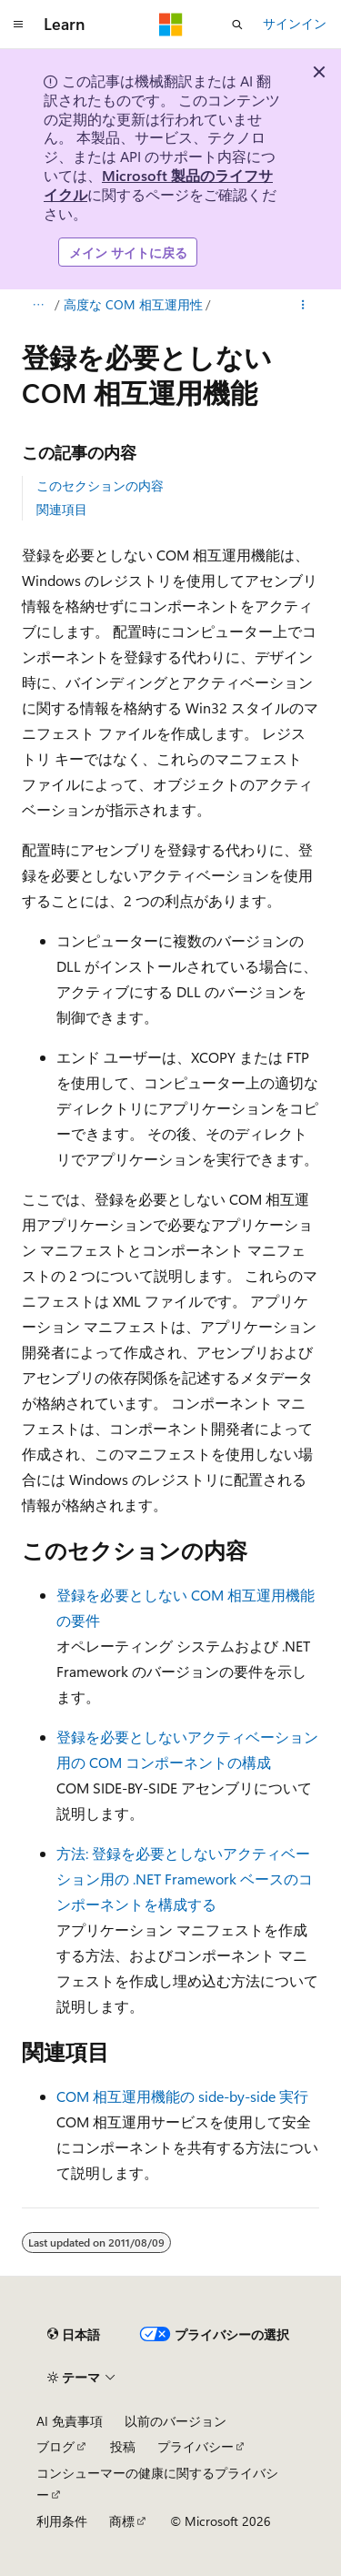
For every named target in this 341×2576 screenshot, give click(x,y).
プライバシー (195, 2446)
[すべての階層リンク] (38, 305)
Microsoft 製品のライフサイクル (158, 185)
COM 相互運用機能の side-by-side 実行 (182, 2096)
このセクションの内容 (100, 485)
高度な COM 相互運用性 (133, 304)
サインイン (294, 23)
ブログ (55, 2446)
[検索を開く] (237, 24)
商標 (122, 2521)
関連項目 (61, 509)
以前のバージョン (175, 2421)
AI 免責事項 (69, 2421)
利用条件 (61, 2521)
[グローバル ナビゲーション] (18, 24)
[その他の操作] (303, 305)
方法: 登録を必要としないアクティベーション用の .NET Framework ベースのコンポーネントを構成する (184, 1879)
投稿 (122, 2446)
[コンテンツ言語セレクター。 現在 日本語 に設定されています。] (73, 2334)
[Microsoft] (171, 24)
